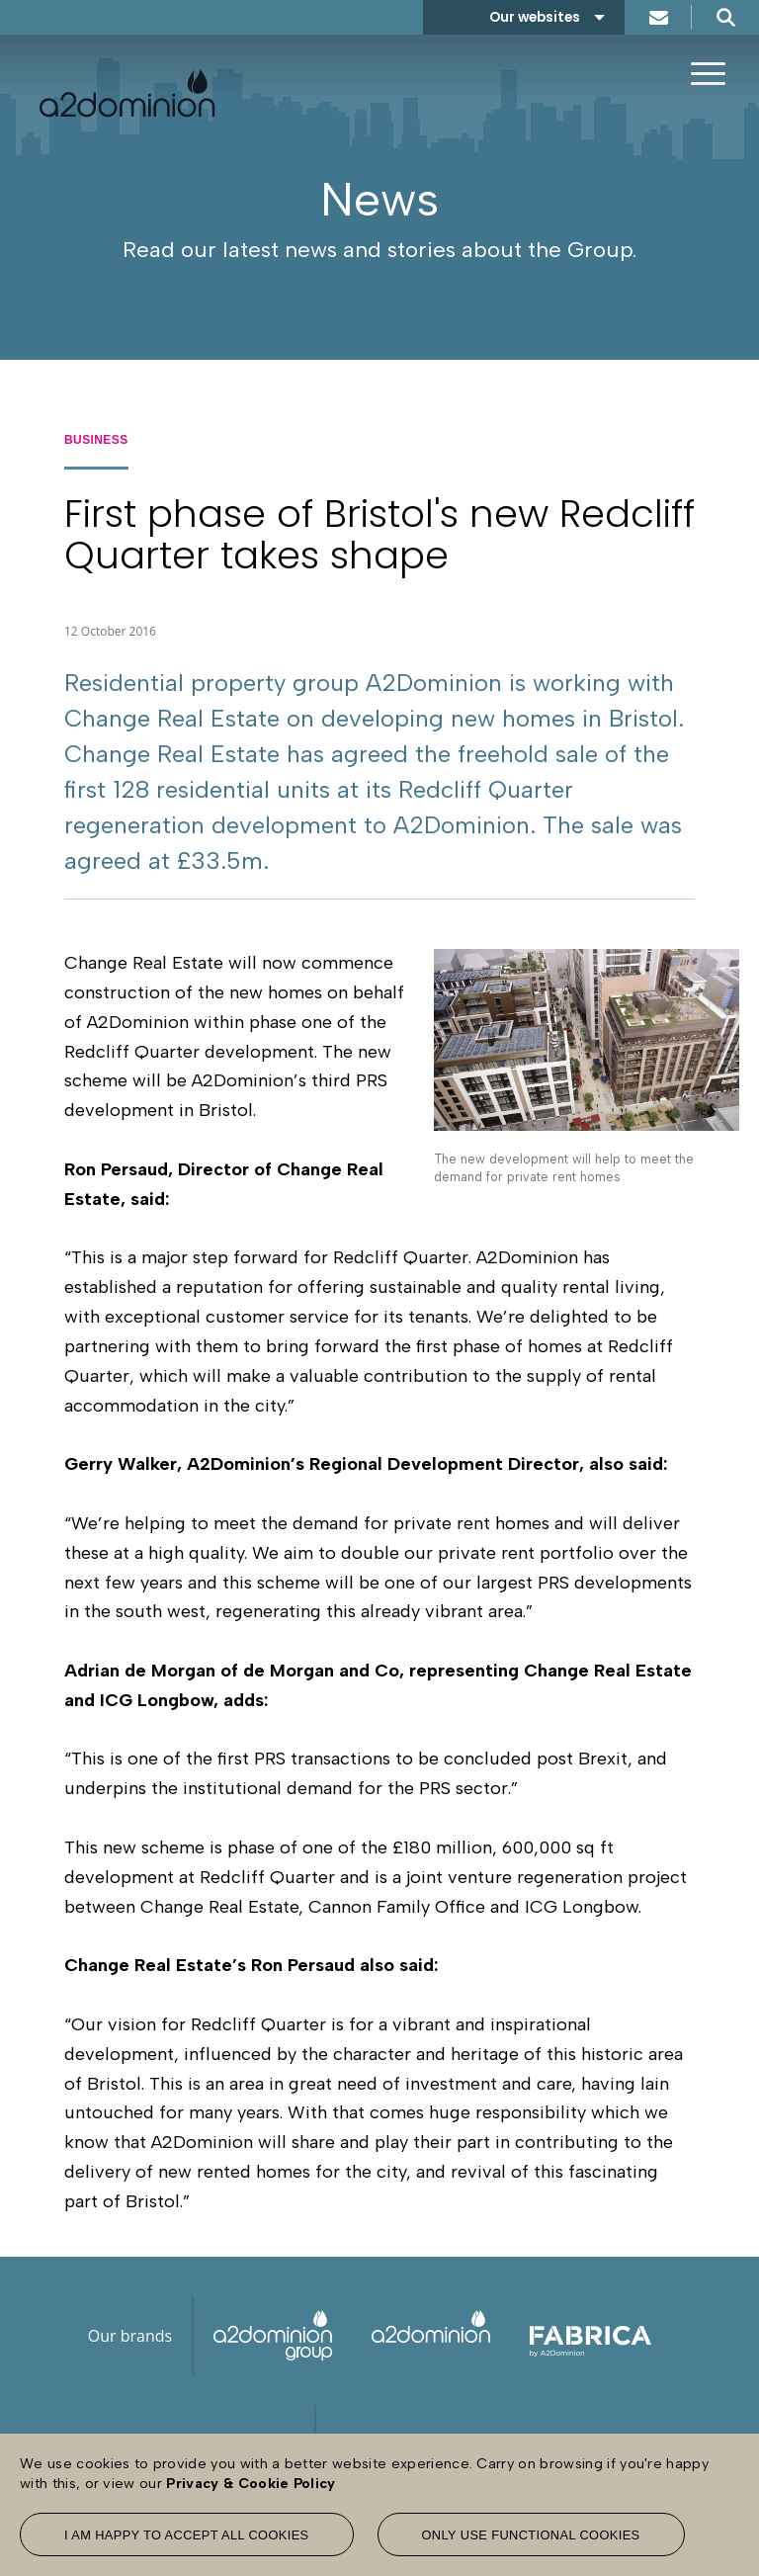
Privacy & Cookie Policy (250, 2483)
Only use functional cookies (531, 2535)
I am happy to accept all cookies (186, 2535)
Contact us (658, 17)
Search (725, 17)
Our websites (534, 17)
